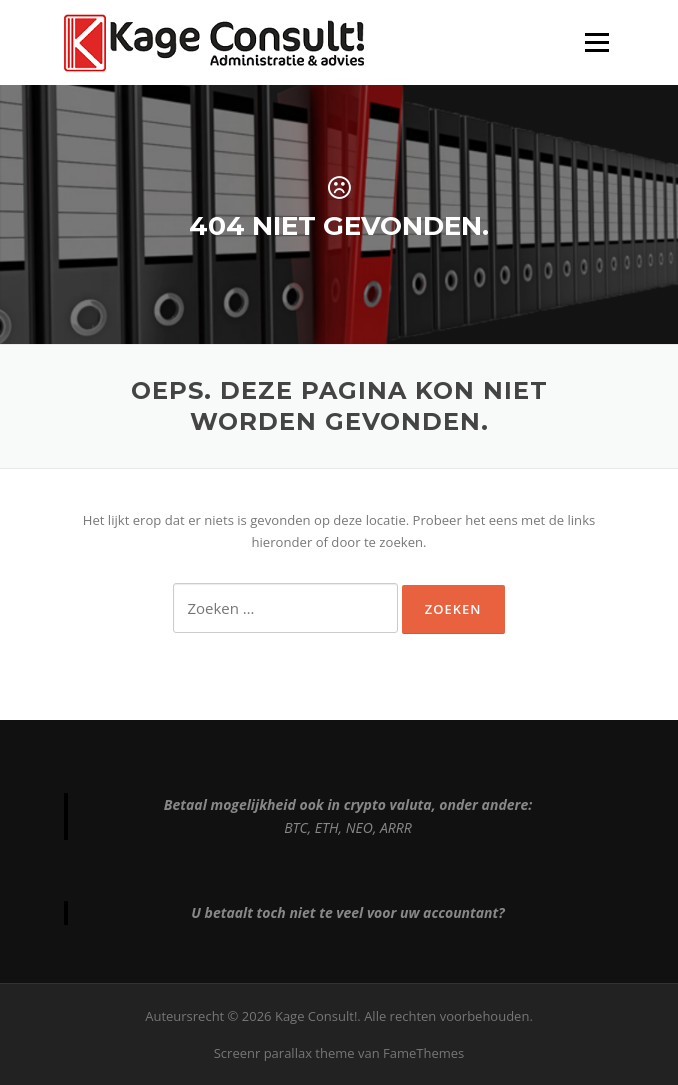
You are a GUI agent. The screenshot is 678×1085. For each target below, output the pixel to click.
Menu (596, 42)
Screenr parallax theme (284, 1053)
